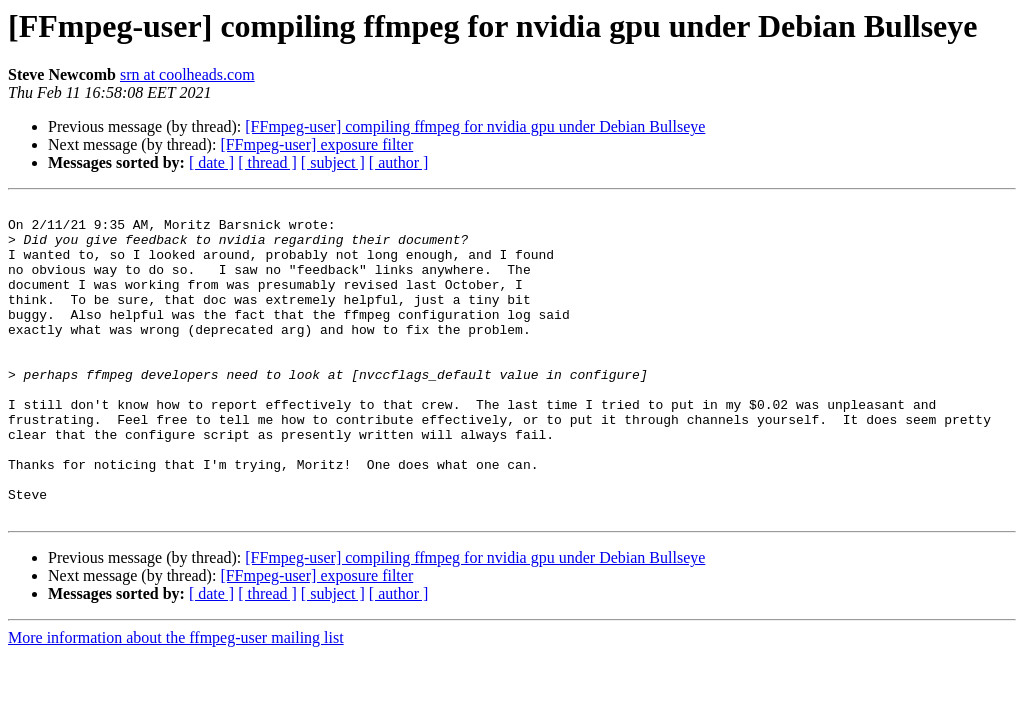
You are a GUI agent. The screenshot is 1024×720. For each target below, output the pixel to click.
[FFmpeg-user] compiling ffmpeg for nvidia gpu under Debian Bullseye (475, 126)
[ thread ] (267, 162)
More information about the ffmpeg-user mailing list (176, 700)
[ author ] (399, 162)
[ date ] (211, 162)
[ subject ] (333, 162)
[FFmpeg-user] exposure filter (316, 144)
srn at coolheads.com (187, 74)
